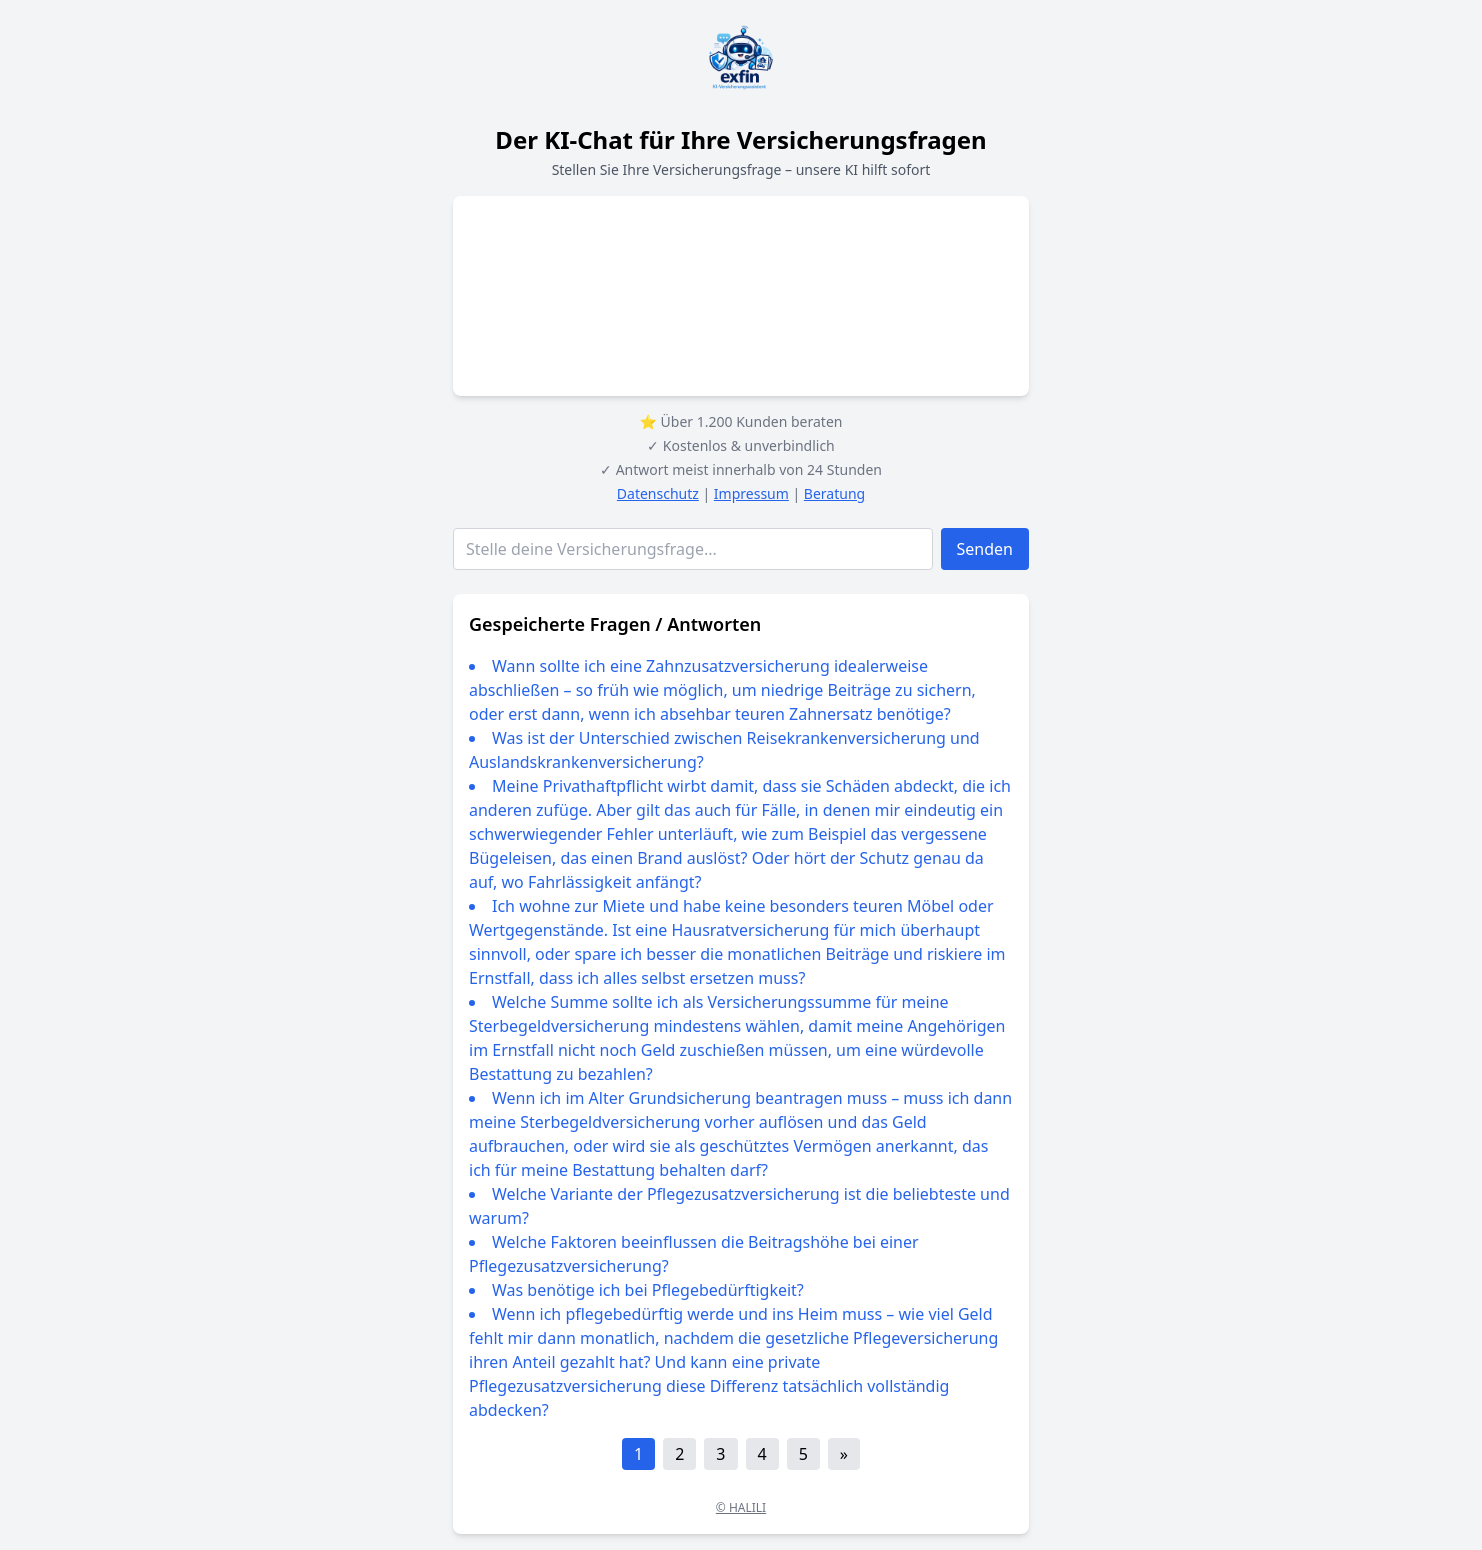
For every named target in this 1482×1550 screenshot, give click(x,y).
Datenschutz (658, 493)
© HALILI (741, 1507)
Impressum (751, 493)
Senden (985, 549)
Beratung (834, 493)
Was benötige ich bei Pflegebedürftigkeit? (648, 1290)
